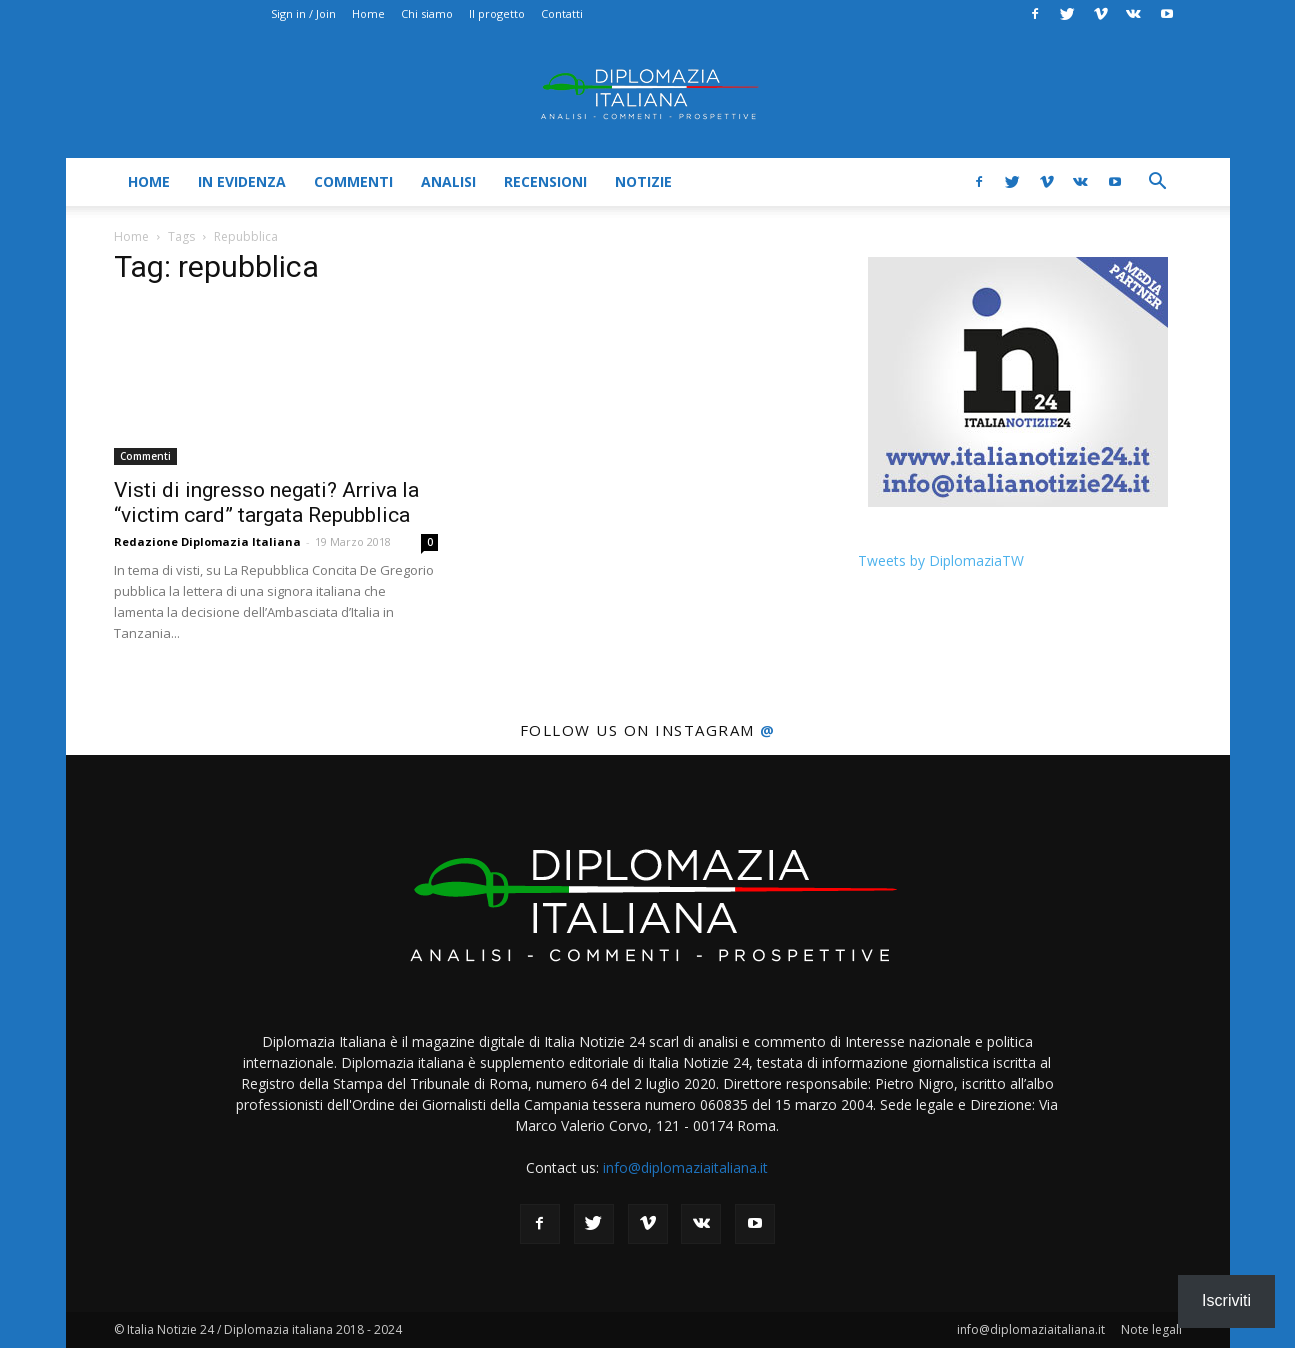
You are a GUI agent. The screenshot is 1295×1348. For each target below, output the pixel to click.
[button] (1158, 183)
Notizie (643, 181)
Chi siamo (427, 13)
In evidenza (242, 181)
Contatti (562, 13)
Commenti (353, 181)
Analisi (448, 181)
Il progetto (497, 13)
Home (368, 13)
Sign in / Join (303, 13)
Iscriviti (1226, 1300)
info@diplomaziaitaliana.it (685, 1167)
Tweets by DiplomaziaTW (941, 560)
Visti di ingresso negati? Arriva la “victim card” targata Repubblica (266, 502)
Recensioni (545, 181)
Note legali (1151, 1329)
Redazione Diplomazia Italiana (207, 541)
